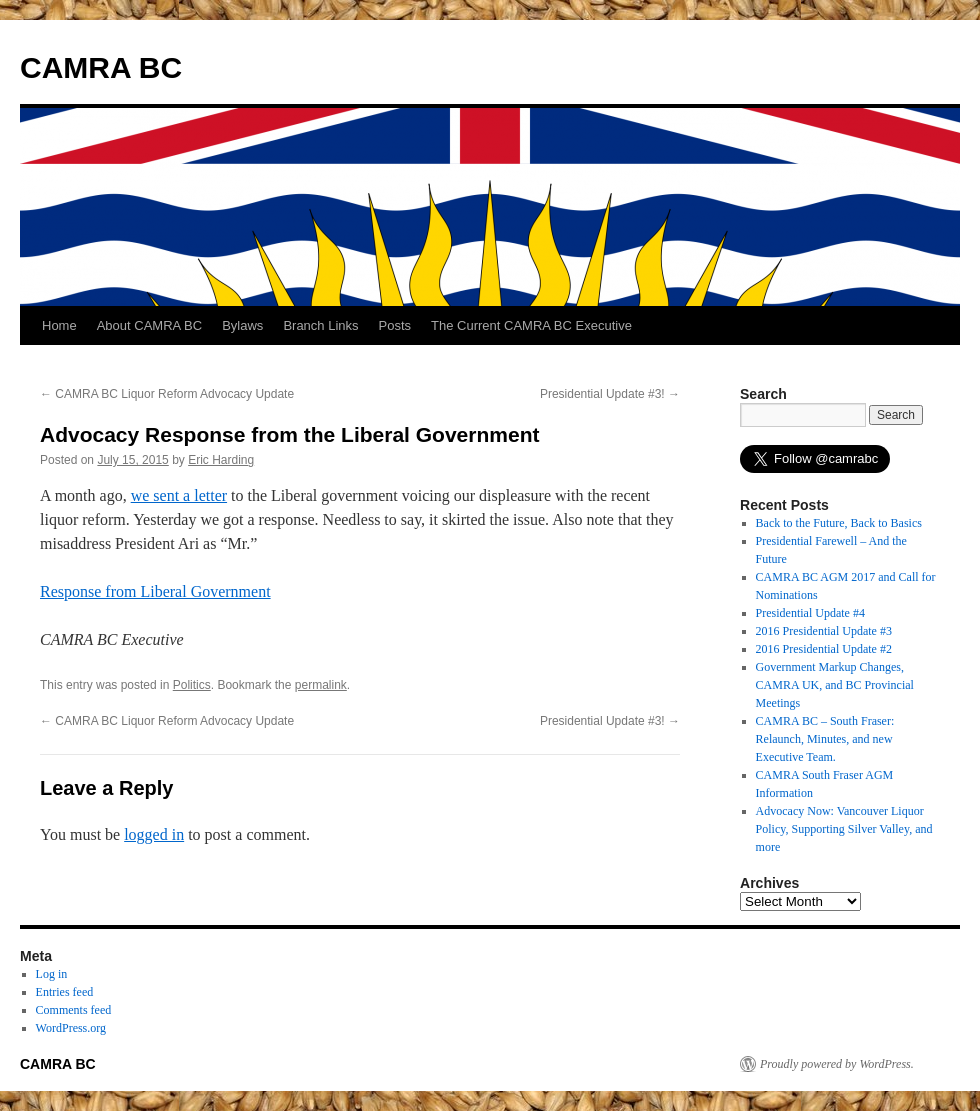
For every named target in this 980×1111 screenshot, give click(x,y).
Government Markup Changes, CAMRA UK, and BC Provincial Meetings (835, 685)
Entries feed (65, 992)
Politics (192, 685)
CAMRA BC (101, 67)
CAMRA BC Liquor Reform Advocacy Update (167, 394)
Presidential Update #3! (610, 394)
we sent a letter (179, 495)
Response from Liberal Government (155, 591)
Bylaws (242, 325)
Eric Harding (221, 460)
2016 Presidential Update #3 (824, 631)
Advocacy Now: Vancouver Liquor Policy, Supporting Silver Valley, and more (844, 829)
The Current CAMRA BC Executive (531, 325)
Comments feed (74, 1010)
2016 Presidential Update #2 (824, 649)
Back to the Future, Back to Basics (839, 523)
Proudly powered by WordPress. (837, 1064)
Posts (395, 325)
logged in (154, 834)
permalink (321, 685)
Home (59, 325)
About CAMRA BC (150, 325)
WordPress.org (71, 1028)
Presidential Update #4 (810, 613)
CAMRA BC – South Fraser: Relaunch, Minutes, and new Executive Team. (825, 739)
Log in (52, 974)
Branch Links (320, 325)
